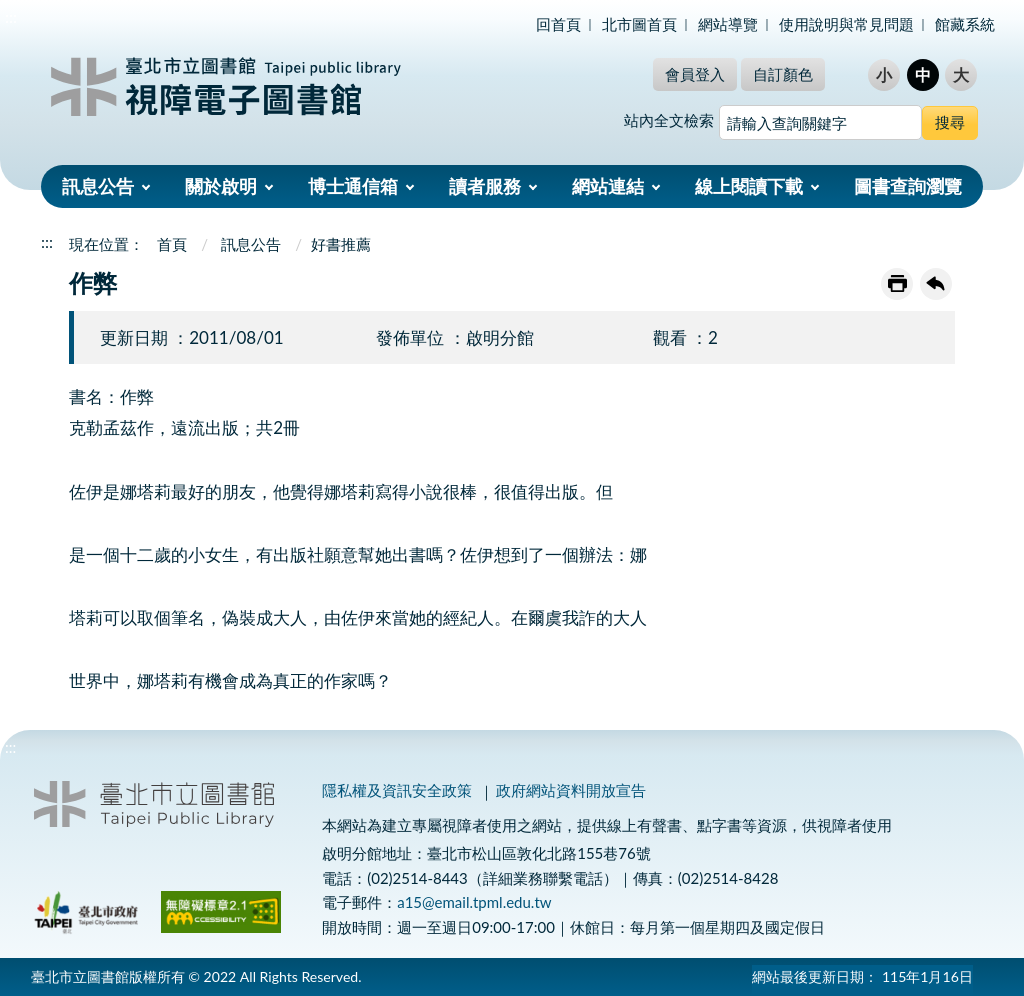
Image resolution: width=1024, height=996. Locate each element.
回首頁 (558, 24)
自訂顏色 (783, 74)
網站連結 (608, 186)
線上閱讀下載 (749, 186)
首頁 (172, 244)
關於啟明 (221, 186)
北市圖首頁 (639, 24)
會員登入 (695, 74)
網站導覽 (728, 24)
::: (11, 16)
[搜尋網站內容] (820, 122)
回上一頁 (936, 284)
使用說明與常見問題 (846, 24)
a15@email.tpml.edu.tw (474, 902)
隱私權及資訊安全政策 (397, 790)
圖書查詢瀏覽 (908, 186)
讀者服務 (485, 186)
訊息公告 (98, 186)
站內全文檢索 (669, 120)
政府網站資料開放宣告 (571, 790)
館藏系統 (965, 24)
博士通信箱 (353, 186)
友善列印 (897, 284)
